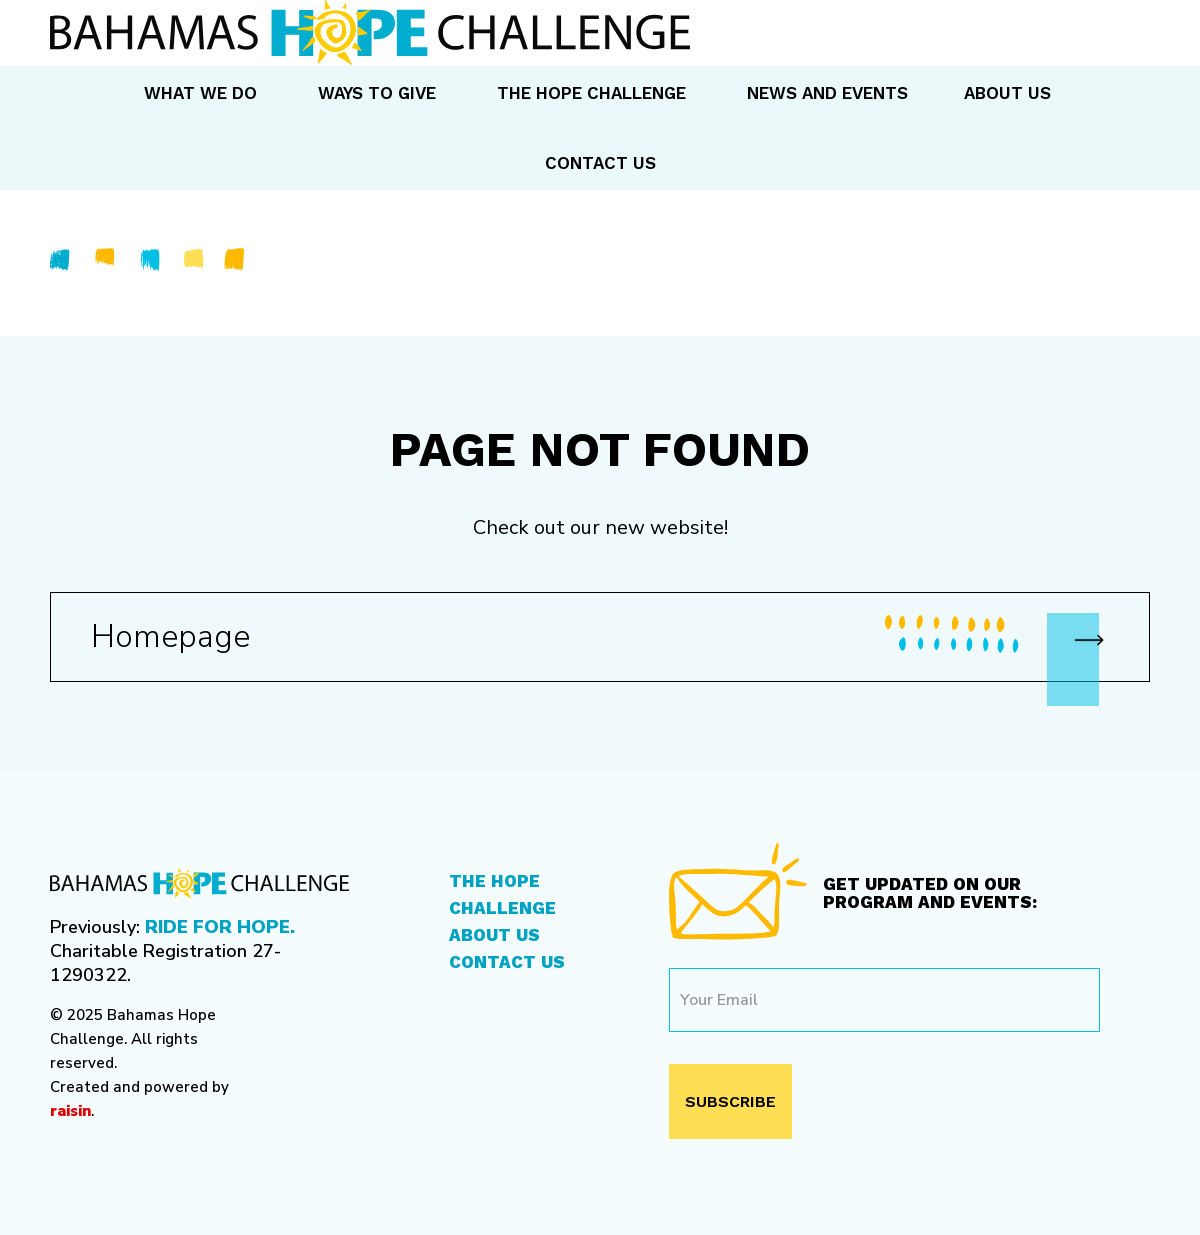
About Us (494, 935)
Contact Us (507, 962)
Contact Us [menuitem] (600, 163)
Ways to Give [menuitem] (377, 93)
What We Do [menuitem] (200, 93)
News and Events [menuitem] (827, 93)
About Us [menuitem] (1007, 93)
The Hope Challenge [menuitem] (591, 93)
